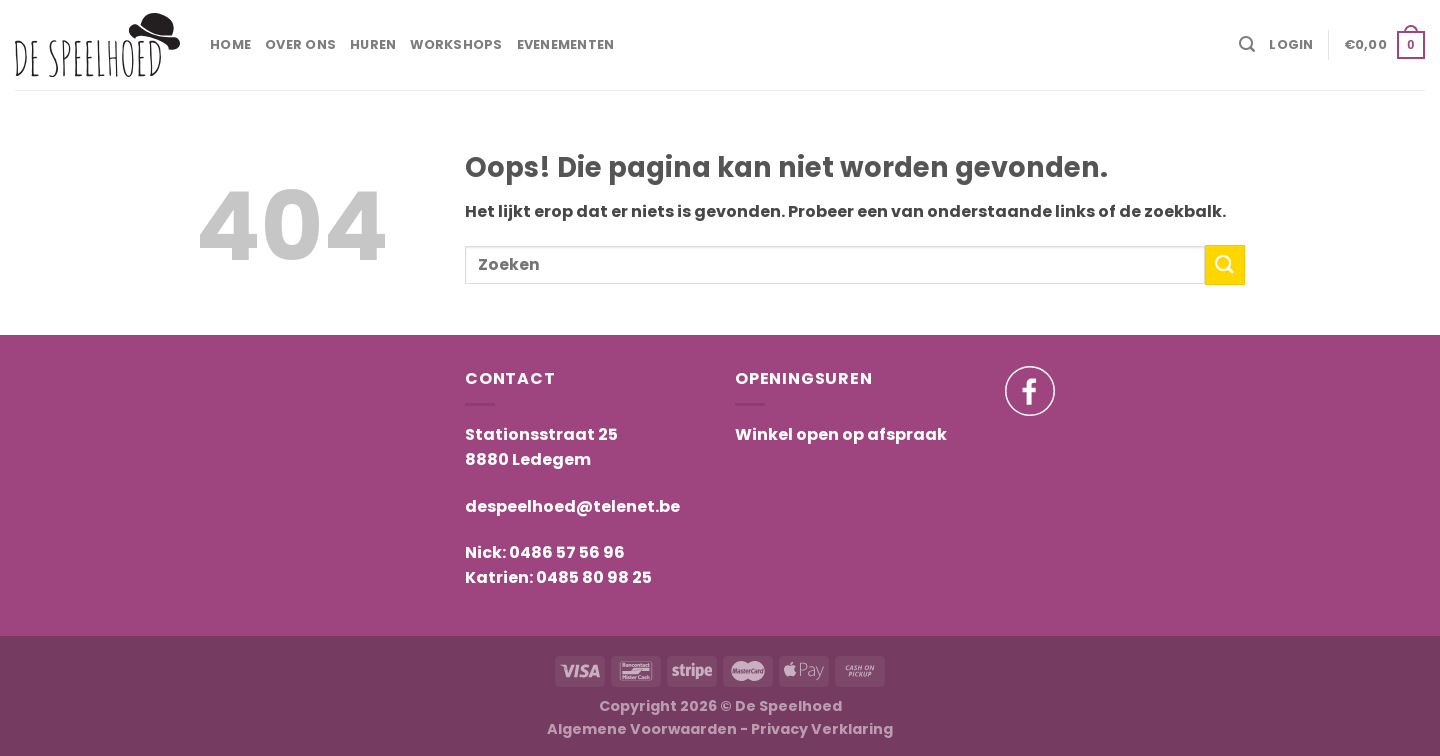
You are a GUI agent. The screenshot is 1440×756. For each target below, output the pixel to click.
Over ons (300, 44)
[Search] (1247, 44)
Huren (373, 44)
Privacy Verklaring (822, 729)
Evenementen (566, 44)
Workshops (456, 44)
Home (230, 44)
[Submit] (1225, 264)
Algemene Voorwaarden (642, 729)
